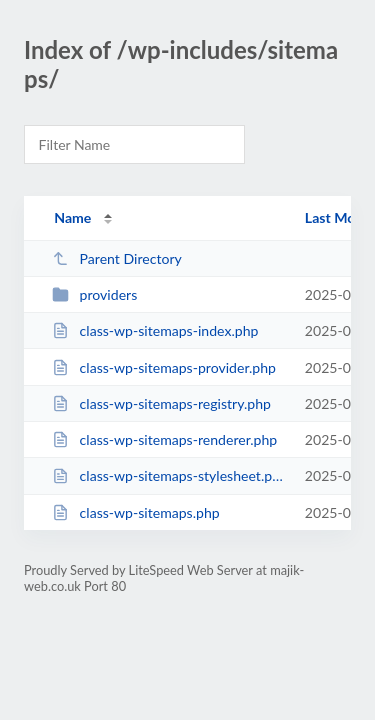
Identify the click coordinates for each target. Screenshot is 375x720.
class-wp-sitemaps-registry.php (161, 403)
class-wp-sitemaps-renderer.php (164, 439)
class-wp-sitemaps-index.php (155, 330)
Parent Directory (117, 258)
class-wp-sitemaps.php (136, 512)
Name (72, 217)
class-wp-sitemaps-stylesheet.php (169, 475)
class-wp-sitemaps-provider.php (164, 367)
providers (94, 294)
